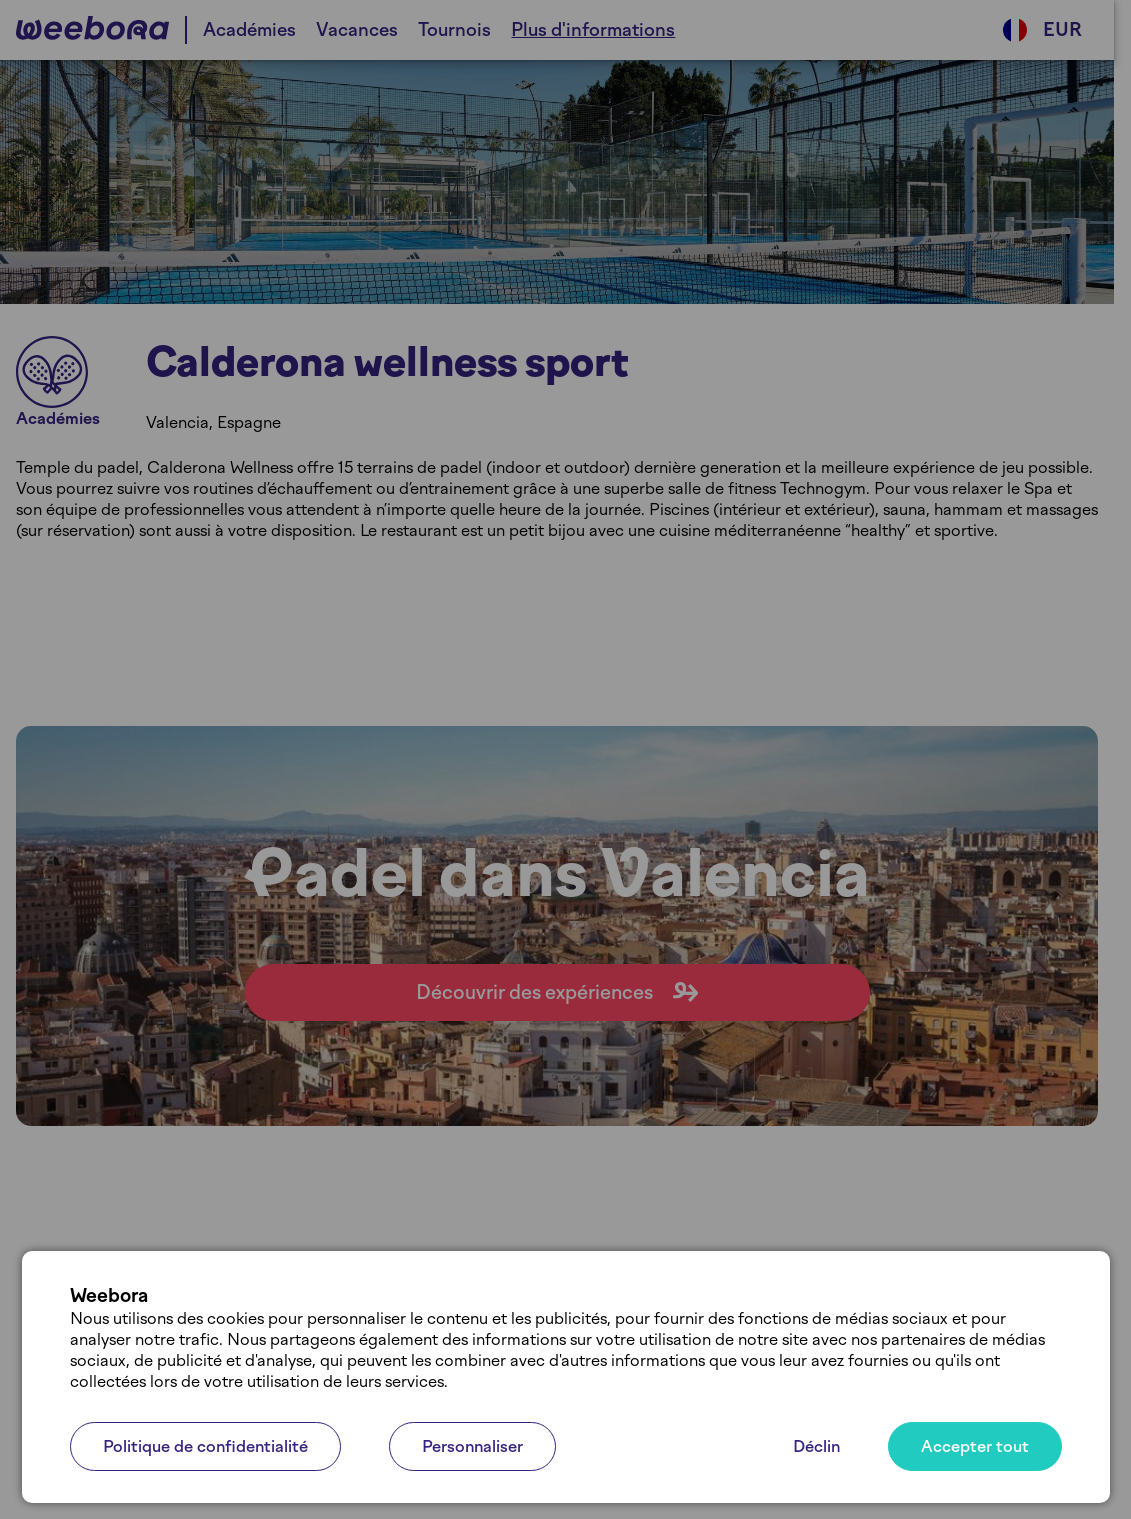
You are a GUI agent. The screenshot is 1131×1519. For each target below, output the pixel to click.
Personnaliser (472, 1446)
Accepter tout (975, 1446)
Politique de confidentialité (205, 1446)
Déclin (816, 1446)
